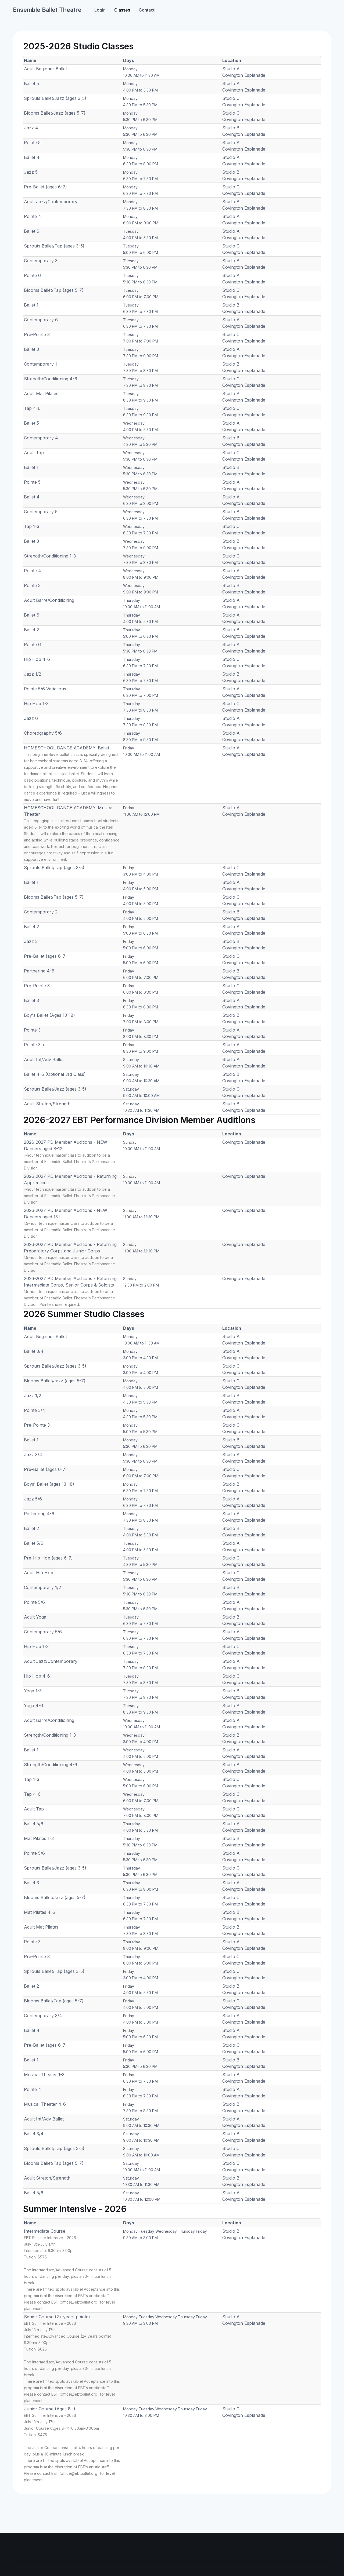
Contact (147, 10)
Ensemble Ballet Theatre (47, 9)
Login (100, 10)
